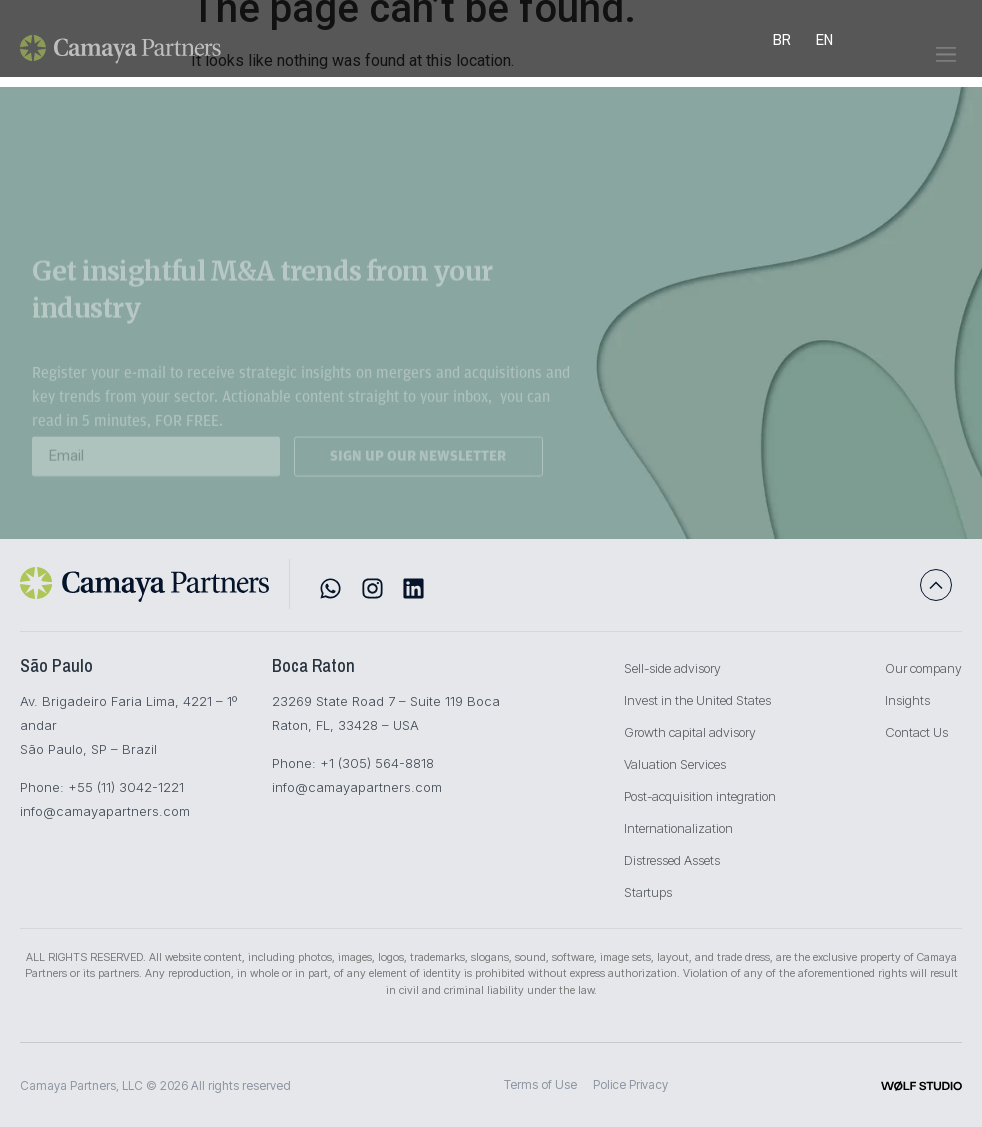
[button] (945, 63)
